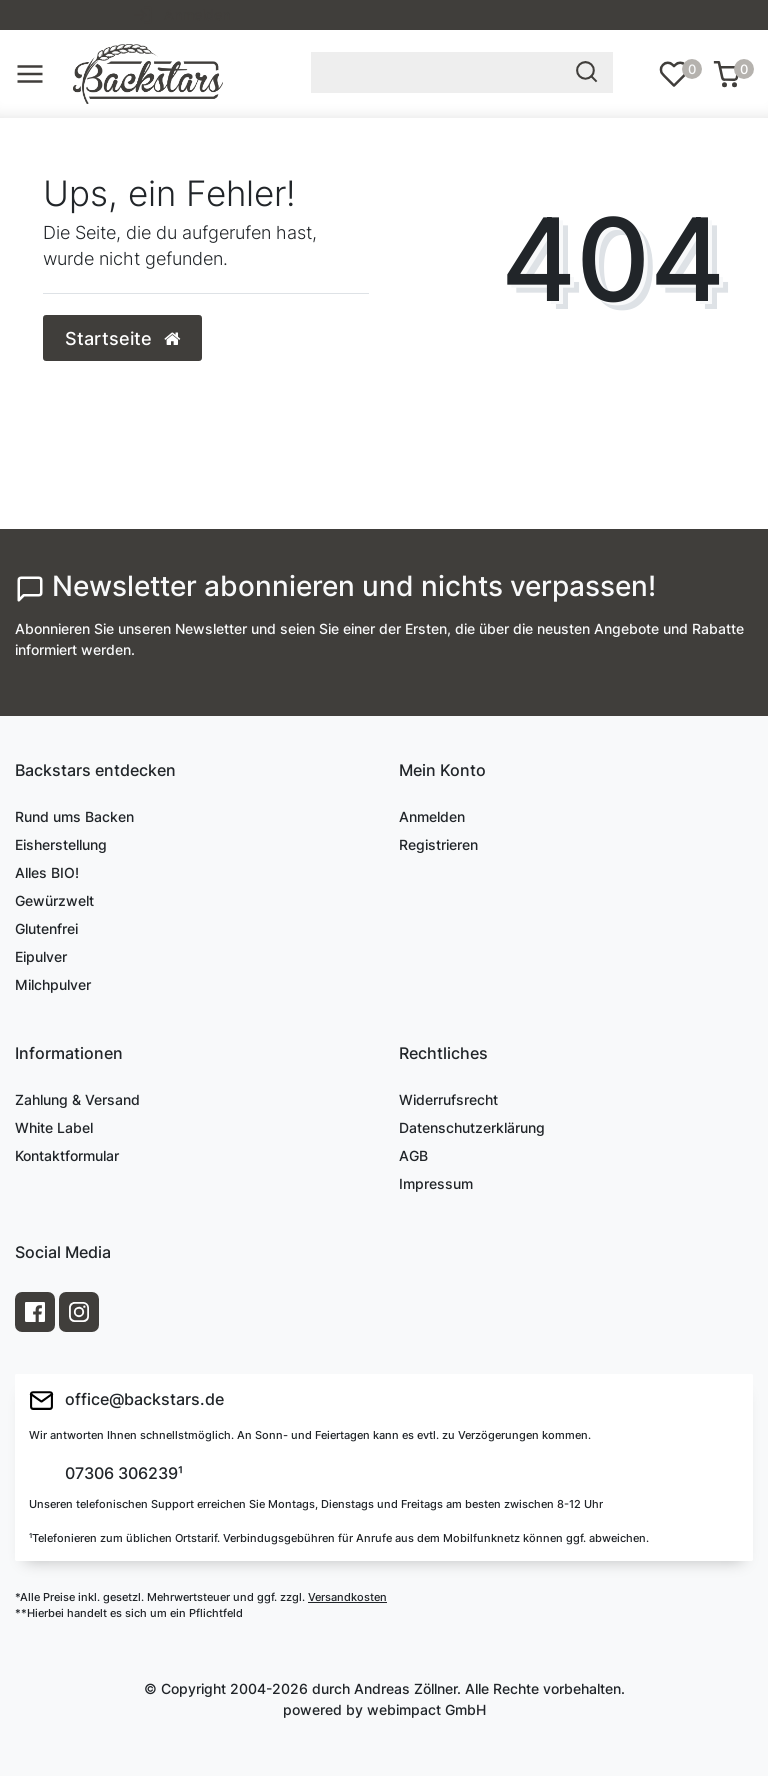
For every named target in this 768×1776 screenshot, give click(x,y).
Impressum (436, 1183)
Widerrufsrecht (448, 1099)
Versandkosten (347, 1597)
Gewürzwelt (54, 900)
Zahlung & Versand (77, 1099)
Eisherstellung (61, 844)
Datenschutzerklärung (472, 1127)
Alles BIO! (47, 872)
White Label (54, 1127)
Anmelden (432, 816)
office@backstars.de (126, 1400)
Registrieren (438, 844)
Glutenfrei (46, 928)
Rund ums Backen (74, 816)
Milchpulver (53, 984)
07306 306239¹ (122, 1474)
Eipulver (41, 956)
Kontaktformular (67, 1155)
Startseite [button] (122, 338)
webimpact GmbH (426, 1709)
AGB (413, 1155)
